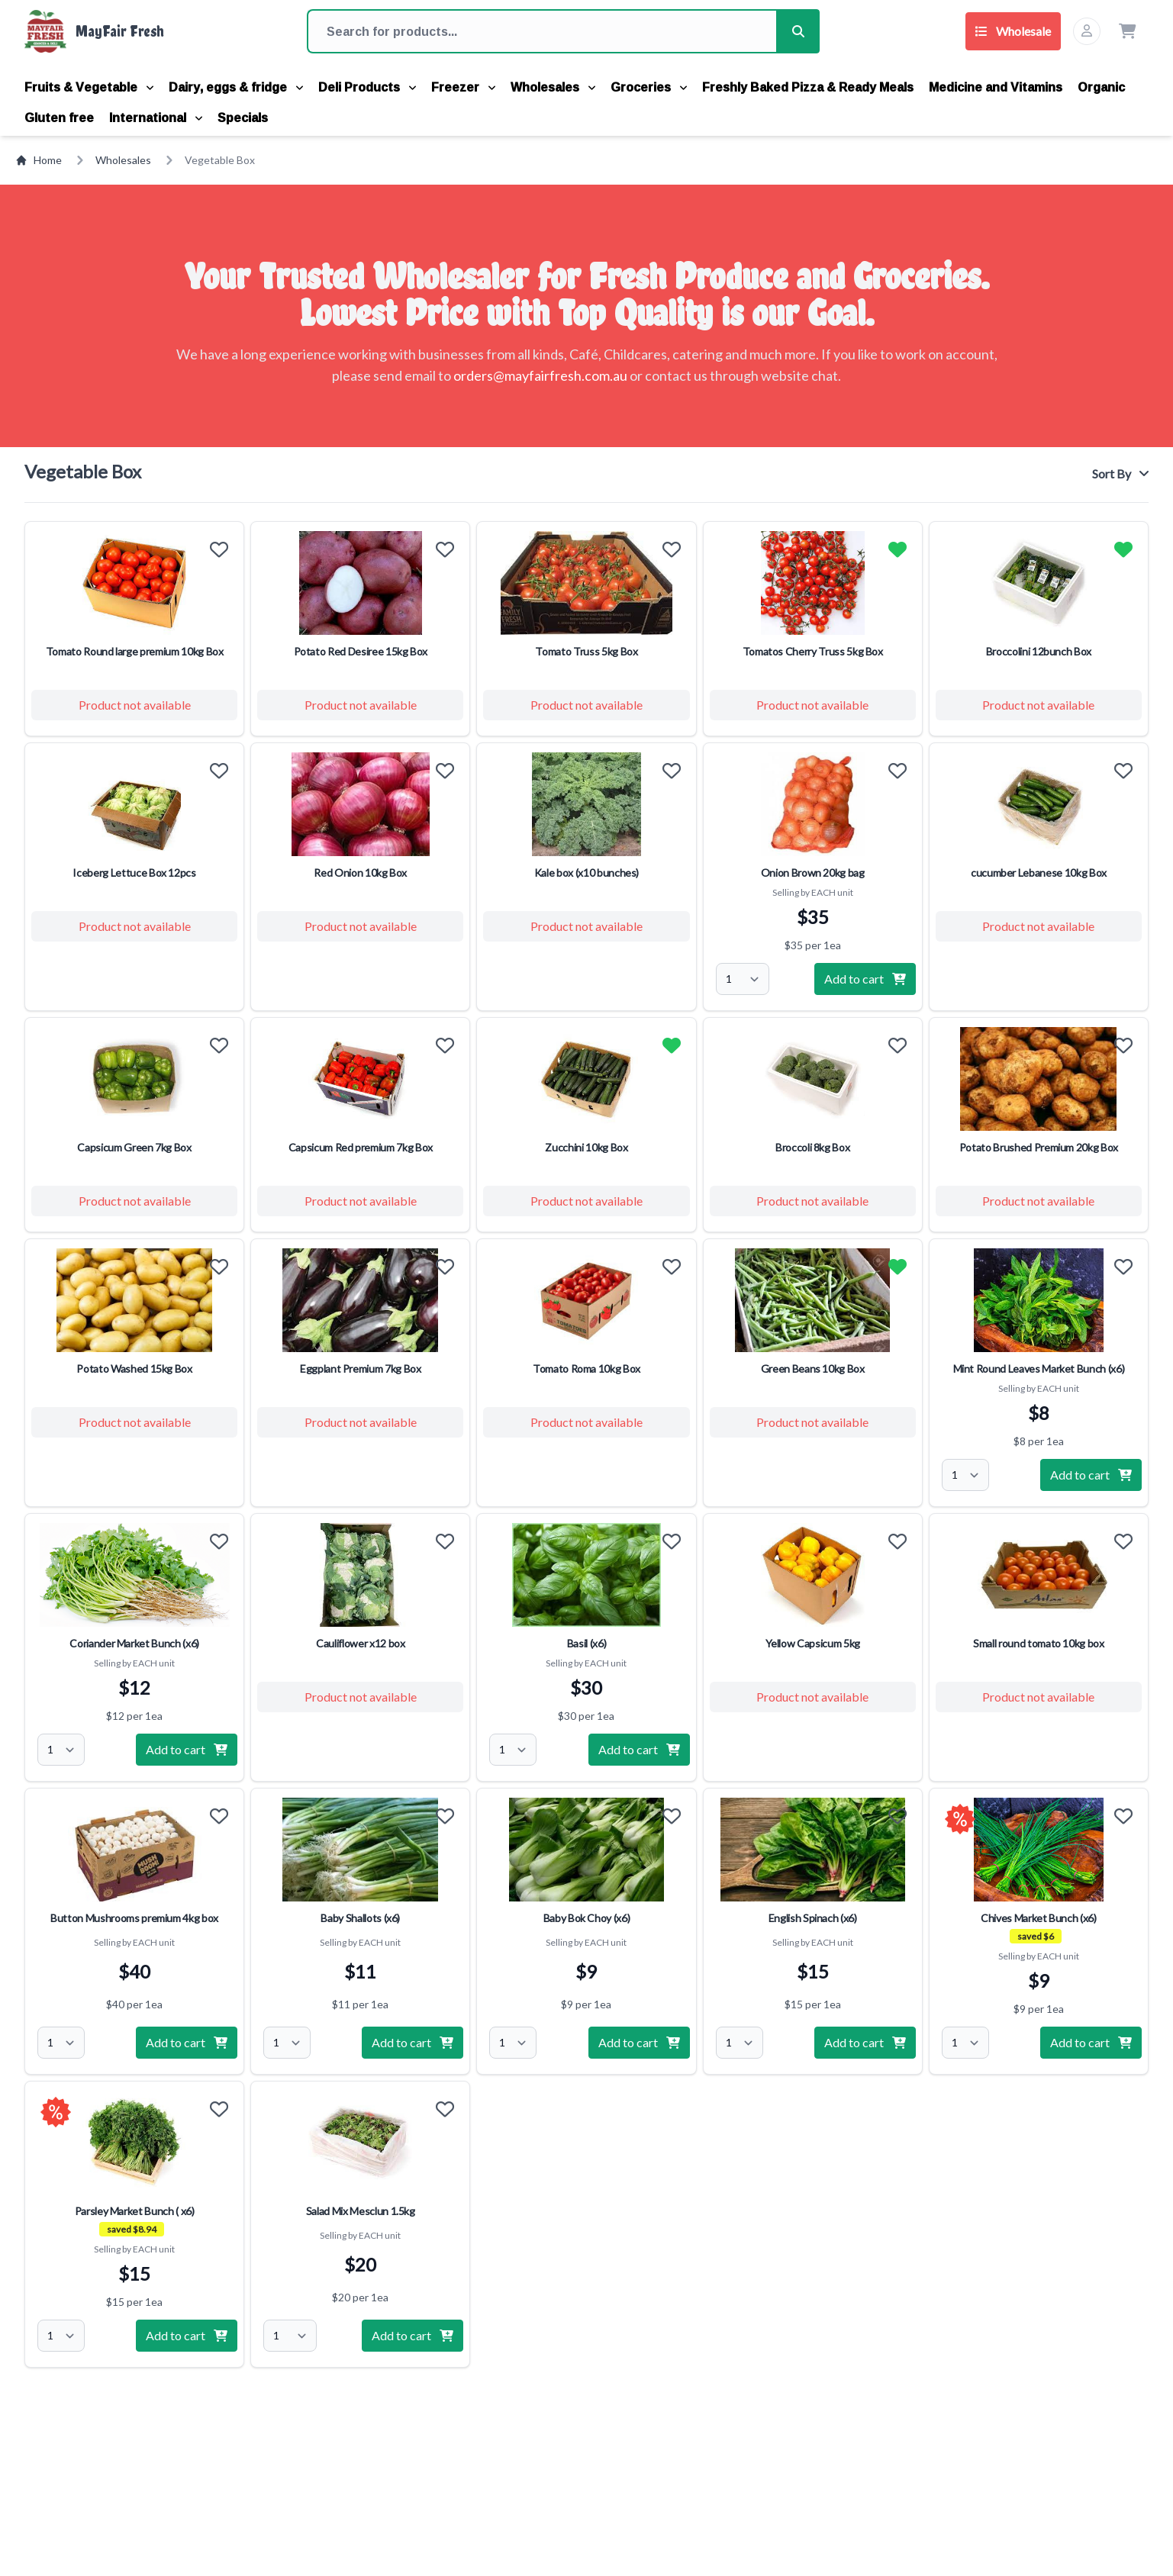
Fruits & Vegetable (88, 87)
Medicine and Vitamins (995, 87)
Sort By (1120, 473)
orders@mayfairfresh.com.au (540, 375)
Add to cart (865, 978)
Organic (1101, 87)
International (155, 117)
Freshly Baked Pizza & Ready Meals (808, 87)
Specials (243, 117)
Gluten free (59, 117)
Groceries (649, 87)
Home (38, 159)
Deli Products (367, 87)
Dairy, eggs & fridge (236, 87)
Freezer (463, 87)
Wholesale (1013, 31)
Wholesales (553, 87)
